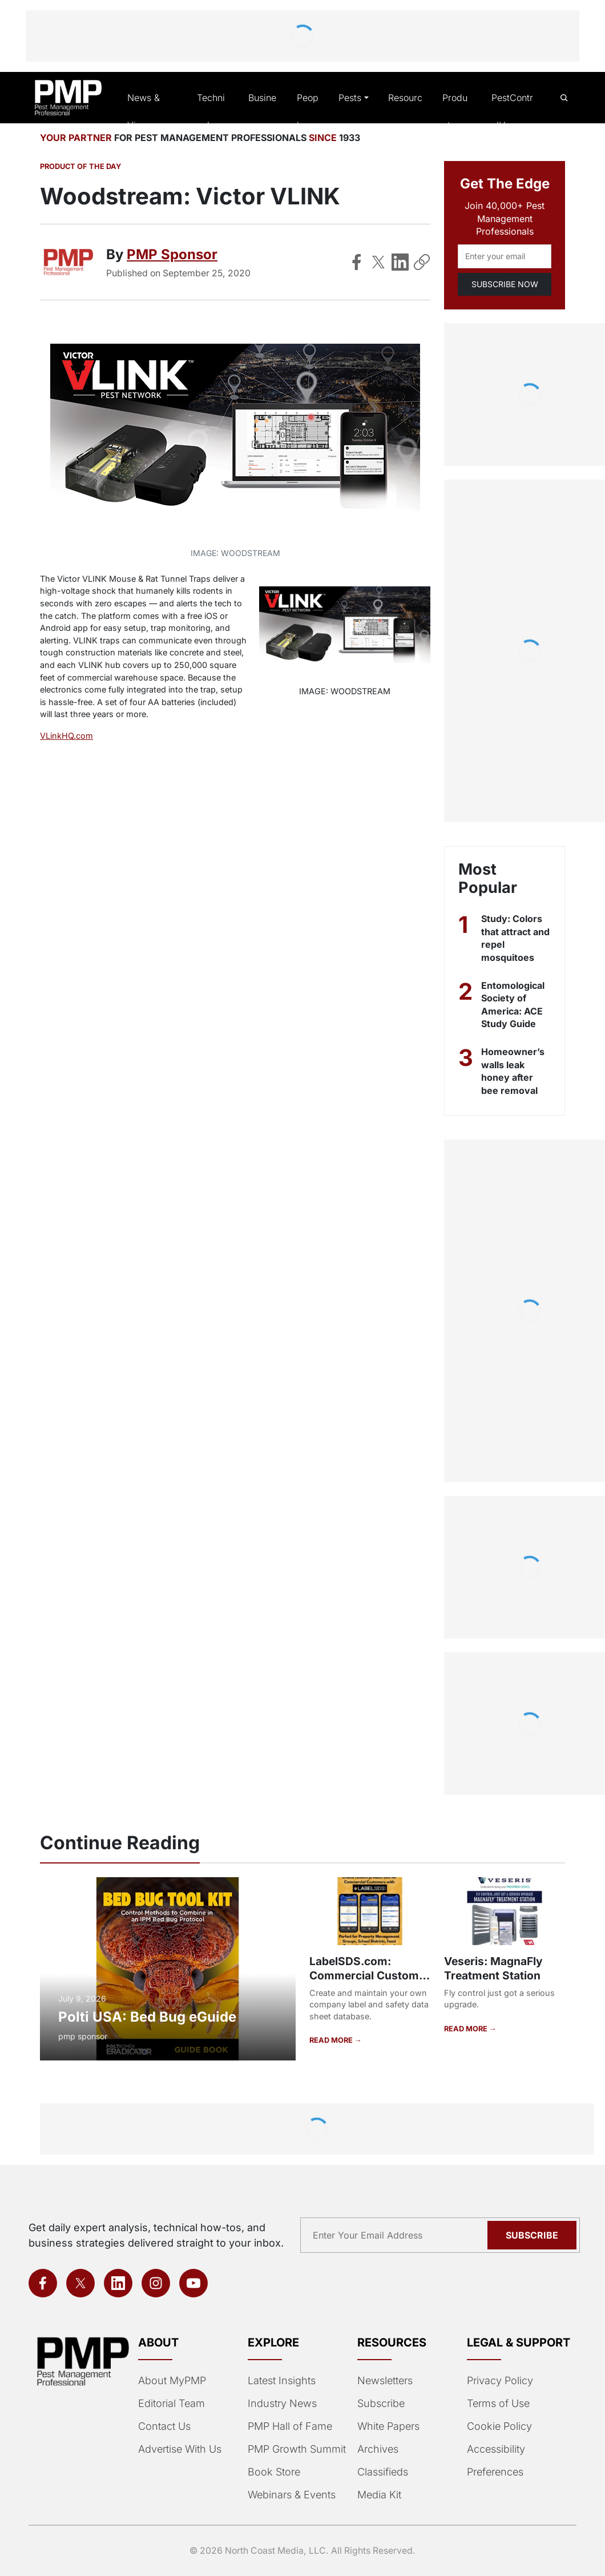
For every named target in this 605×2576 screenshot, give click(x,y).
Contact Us (163, 2426)
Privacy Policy (498, 2381)
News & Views (144, 112)
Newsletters (384, 2381)
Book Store (273, 2472)
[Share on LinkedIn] (400, 262)
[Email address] (504, 257)
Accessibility (494, 2449)
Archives (376, 2449)
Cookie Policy (497, 2426)
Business (261, 112)
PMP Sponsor (171, 255)
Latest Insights (282, 2381)
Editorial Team (171, 2403)
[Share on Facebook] (356, 262)
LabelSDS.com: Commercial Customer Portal (368, 1976)
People (306, 112)
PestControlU (511, 112)
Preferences (494, 2472)
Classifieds (381, 2472)
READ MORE (331, 2040)
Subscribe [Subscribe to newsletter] (533, 2235)
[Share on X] (378, 262)
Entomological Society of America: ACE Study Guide (513, 1005)
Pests (349, 98)
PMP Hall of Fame (288, 2426)
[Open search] (563, 98)
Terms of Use (497, 2403)
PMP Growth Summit (296, 2449)
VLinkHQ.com (66, 736)
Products (456, 112)
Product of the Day (79, 168)
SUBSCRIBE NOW (504, 284)
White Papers (388, 2426)
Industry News (281, 2403)
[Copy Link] (421, 262)
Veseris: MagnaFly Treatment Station (492, 1969)
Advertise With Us (179, 2449)
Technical (211, 112)
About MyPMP (171, 2381)
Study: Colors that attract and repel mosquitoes (511, 938)
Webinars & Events (291, 2495)
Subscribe (380, 2403)
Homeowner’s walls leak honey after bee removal (512, 1071)
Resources (403, 112)
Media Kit (379, 2495)
